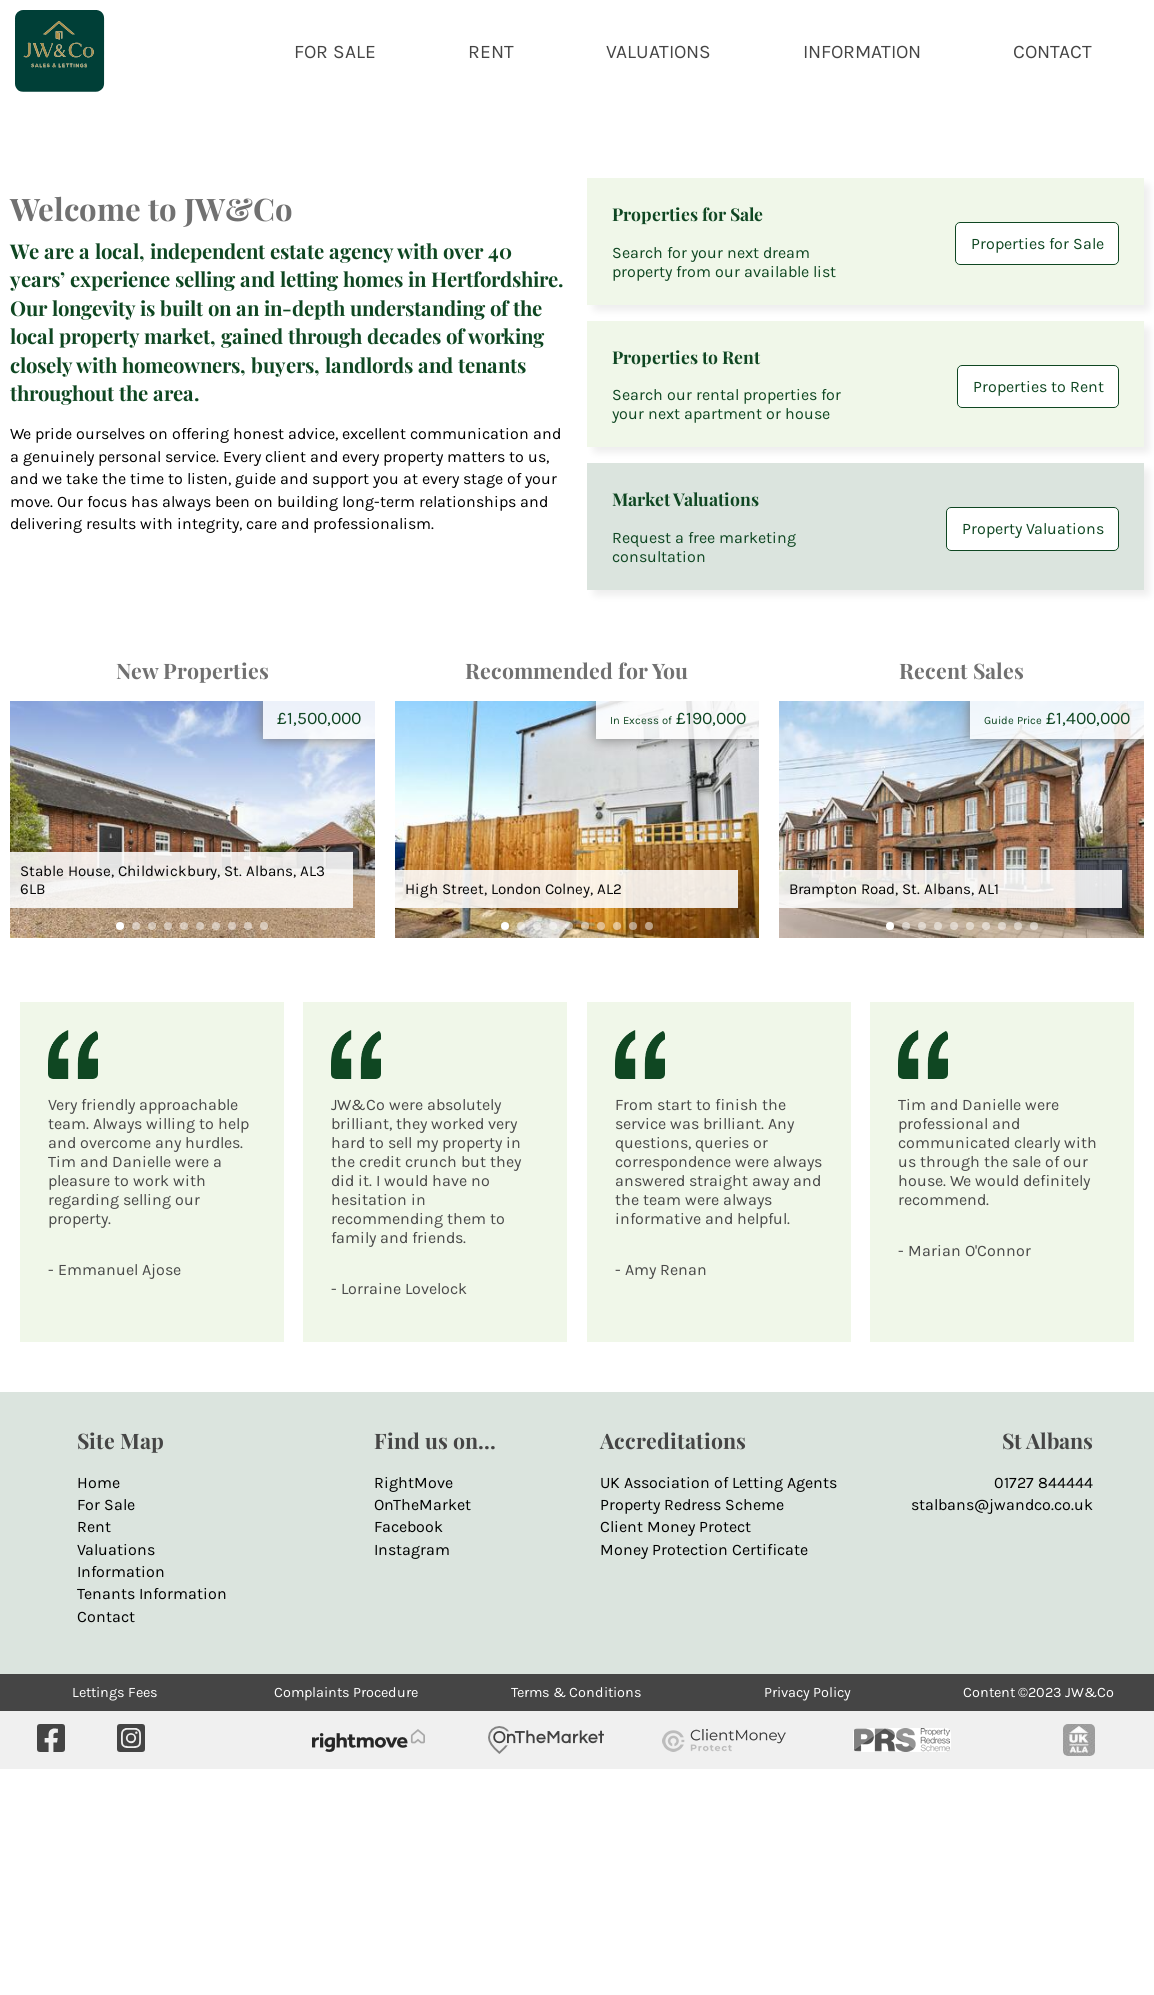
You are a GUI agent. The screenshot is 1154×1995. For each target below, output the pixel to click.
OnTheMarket (422, 1729)
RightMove (413, 1707)
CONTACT (1052, 51)
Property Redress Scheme (692, 1729)
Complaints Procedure (346, 1918)
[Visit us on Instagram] (131, 1966)
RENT (491, 51)
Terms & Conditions (576, 1918)
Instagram (412, 1774)
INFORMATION (862, 51)
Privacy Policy (807, 1918)
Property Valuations (1033, 754)
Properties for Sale (1037, 469)
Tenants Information (152, 1819)
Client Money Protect (675, 1752)
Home (98, 1707)
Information (121, 1796)
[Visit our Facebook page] (51, 1966)
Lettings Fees (115, 1918)
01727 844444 (1043, 1707)
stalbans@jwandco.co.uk (1002, 1729)
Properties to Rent (1038, 611)
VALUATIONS (658, 51)
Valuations (116, 1774)
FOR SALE (335, 51)
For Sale (106, 1729)
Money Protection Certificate (704, 1774)
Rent (94, 1752)
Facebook (408, 1752)
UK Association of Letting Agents (718, 1707)
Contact (106, 1841)
